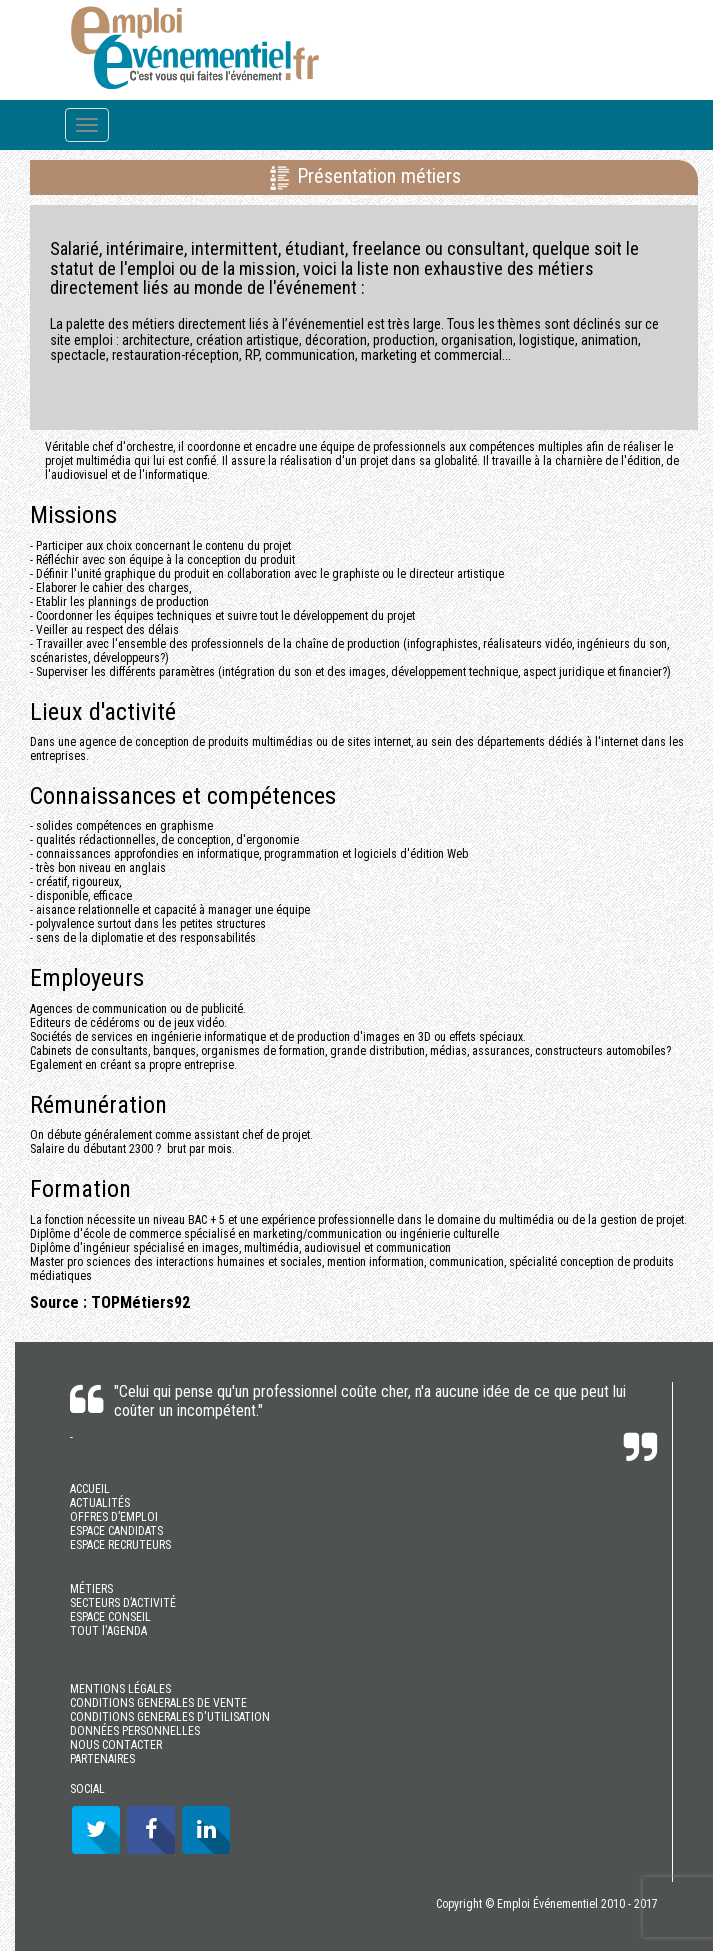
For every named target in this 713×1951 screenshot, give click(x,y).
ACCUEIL (90, 1489)
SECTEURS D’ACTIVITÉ (123, 1603)
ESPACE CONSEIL (110, 1617)
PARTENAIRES (102, 1759)
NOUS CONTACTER (116, 1745)
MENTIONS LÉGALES (120, 1689)
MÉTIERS (91, 1589)
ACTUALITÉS (100, 1503)
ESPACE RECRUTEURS (120, 1545)
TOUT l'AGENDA (108, 1631)
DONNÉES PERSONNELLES (135, 1731)
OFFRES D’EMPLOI (114, 1517)
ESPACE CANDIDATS (116, 1531)
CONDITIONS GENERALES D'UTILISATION (170, 1717)
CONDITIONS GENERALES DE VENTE (158, 1703)
